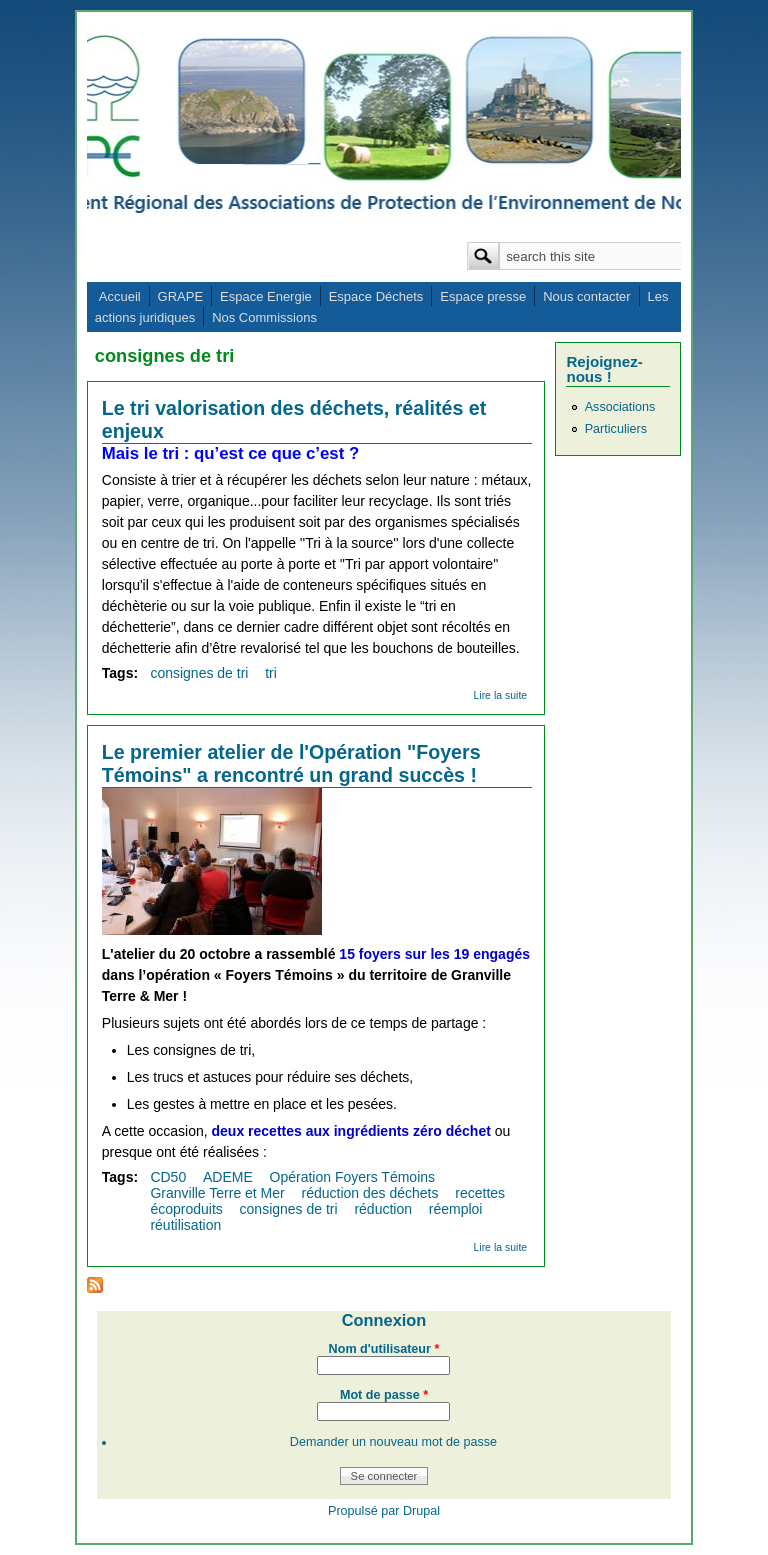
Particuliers (616, 429)
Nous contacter (586, 296)
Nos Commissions (264, 317)
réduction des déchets (370, 1193)
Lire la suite (500, 695)
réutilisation (185, 1225)
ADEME (228, 1177)
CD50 (168, 1177)
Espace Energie (266, 296)
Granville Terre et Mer (217, 1193)
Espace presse (483, 296)
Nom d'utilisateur (384, 1349)
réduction (383, 1209)
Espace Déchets (376, 296)
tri (271, 673)
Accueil (120, 296)
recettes (480, 1193)
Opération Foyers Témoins (352, 1177)
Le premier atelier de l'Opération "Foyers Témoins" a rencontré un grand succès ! (291, 763)
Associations (620, 407)
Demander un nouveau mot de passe (393, 1442)
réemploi (456, 1209)
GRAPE (181, 296)
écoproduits (186, 1209)
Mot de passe (384, 1395)
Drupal (421, 1511)
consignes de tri (199, 673)
